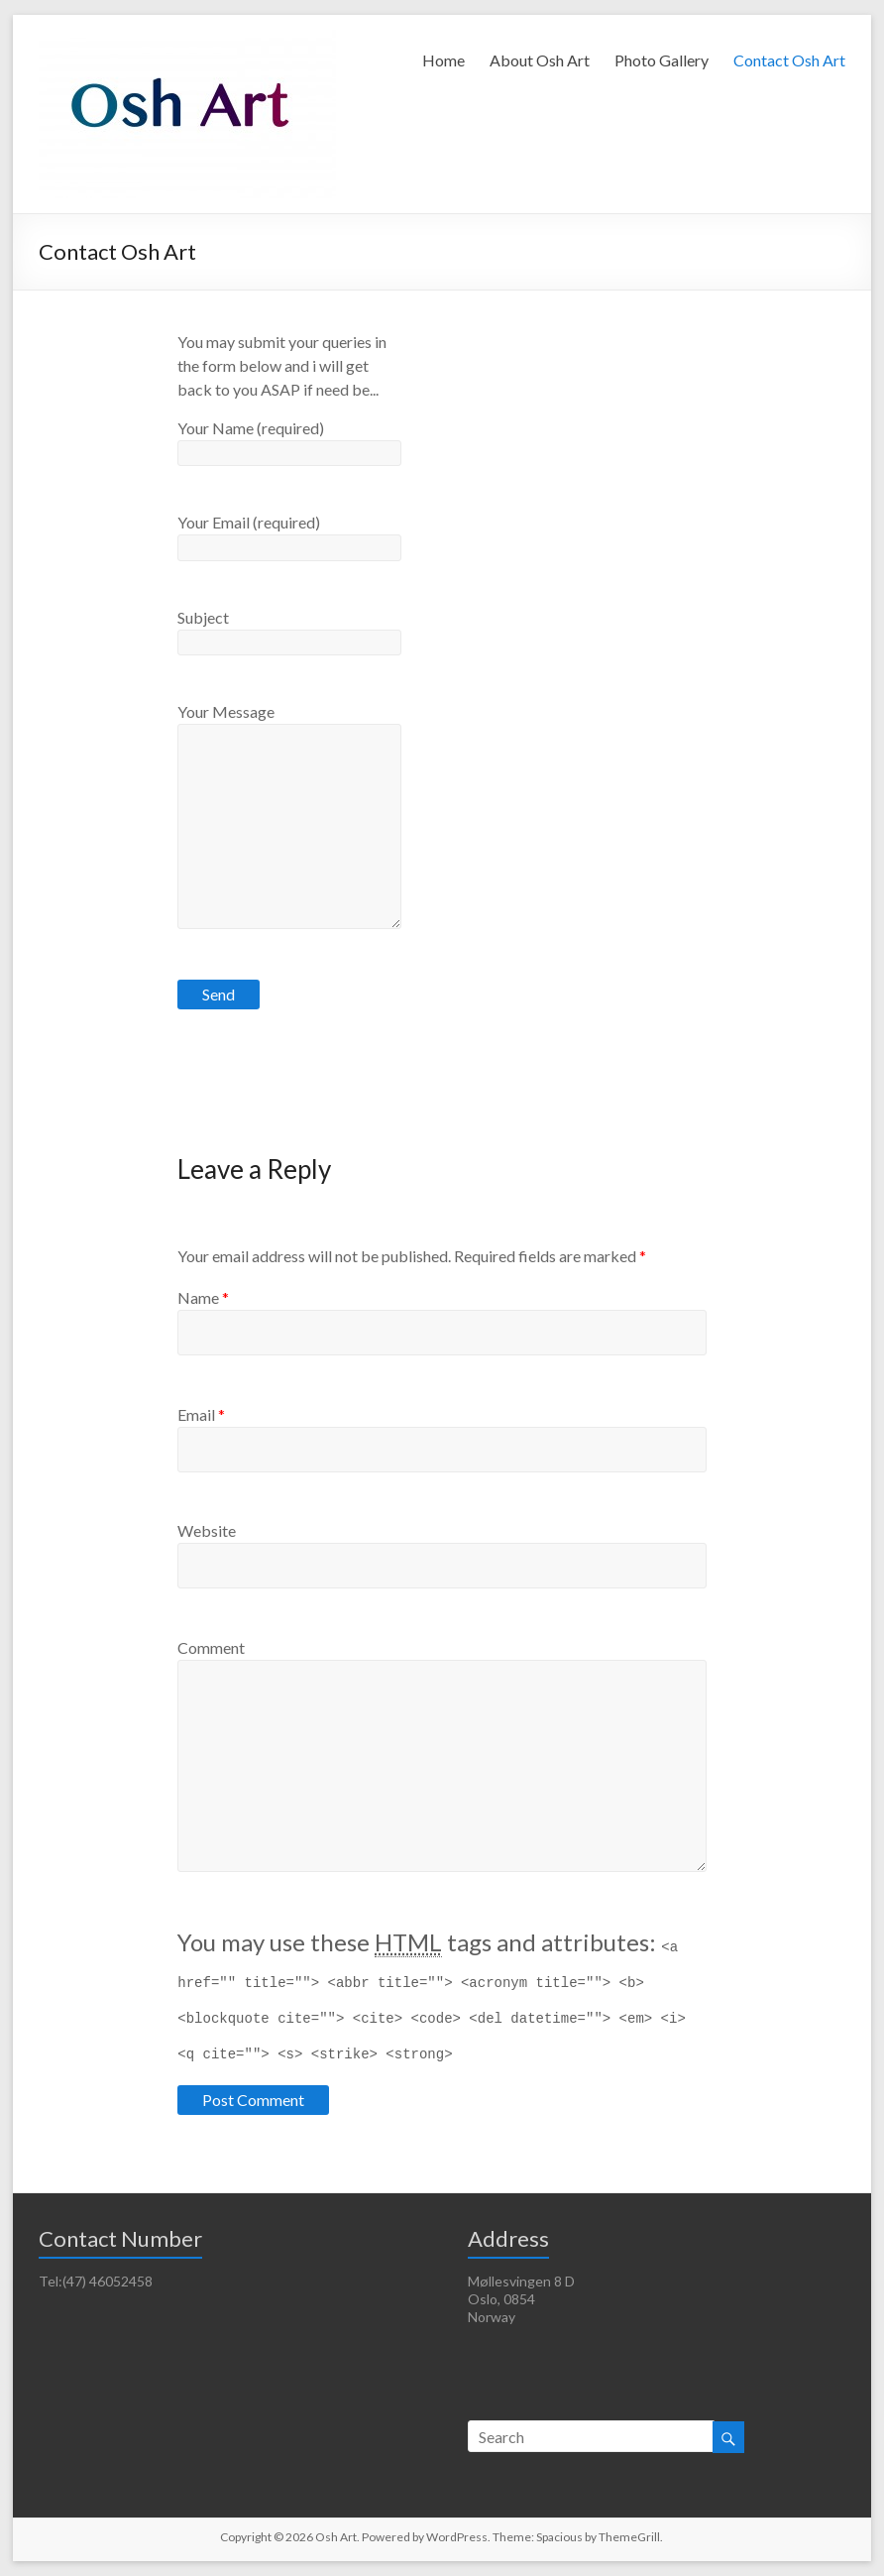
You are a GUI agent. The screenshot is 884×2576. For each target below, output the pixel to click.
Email (201, 1414)
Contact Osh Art (789, 60)
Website (206, 1530)
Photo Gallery (661, 60)
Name (203, 1297)
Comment (211, 1647)
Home (443, 60)
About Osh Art (540, 60)
